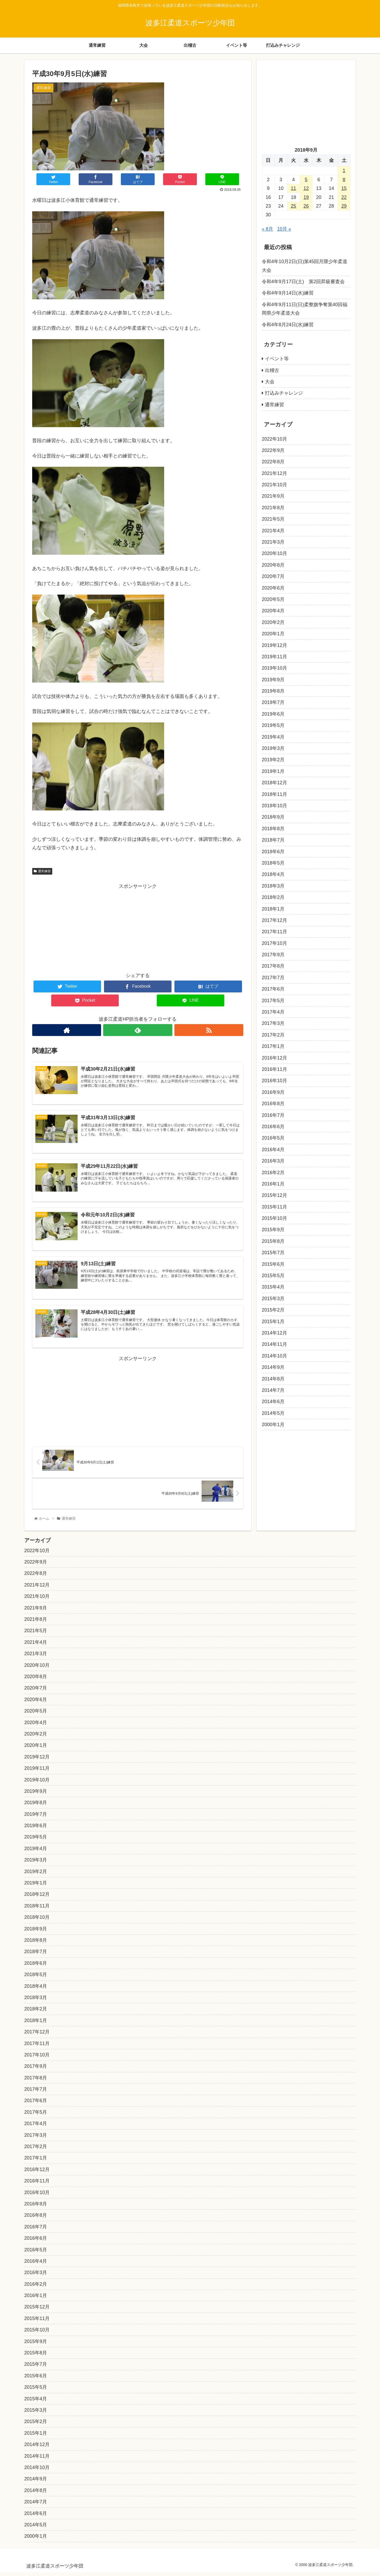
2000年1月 (273, 1424)
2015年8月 (273, 1241)
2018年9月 (273, 817)
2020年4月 (273, 610)
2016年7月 (273, 1115)
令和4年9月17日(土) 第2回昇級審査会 (303, 281)
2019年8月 (273, 691)
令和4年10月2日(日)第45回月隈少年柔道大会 (304, 266)
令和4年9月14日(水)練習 (288, 293)
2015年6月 (273, 1264)
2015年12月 (274, 1195)
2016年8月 (273, 1103)
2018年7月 (273, 840)
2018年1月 (273, 909)
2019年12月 (274, 645)
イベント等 (277, 358)
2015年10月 (274, 1218)
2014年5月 (273, 1413)
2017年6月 (273, 989)
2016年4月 (273, 1149)
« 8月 (267, 229)
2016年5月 (273, 1138)
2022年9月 (273, 450)
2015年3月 (273, 1298)
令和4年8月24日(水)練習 (288, 324)
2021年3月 (273, 542)
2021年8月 (273, 507)
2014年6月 (273, 1401)
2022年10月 (274, 439)
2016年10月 (274, 1080)
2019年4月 (273, 737)
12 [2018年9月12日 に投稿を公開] (306, 188)
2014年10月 (274, 1356)
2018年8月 (273, 828)
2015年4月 (273, 1287)
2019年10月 (274, 668)
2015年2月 (273, 1310)
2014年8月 (273, 1379)
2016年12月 (274, 1058)
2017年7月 (273, 977)
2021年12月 (274, 473)
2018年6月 (273, 851)
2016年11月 (274, 1069)
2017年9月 (273, 954)
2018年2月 (273, 897)
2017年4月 (273, 1012)
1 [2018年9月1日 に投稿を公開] (344, 170)
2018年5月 (273, 863)
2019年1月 (273, 771)
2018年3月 (273, 886)
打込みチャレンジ (284, 393)
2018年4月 (273, 874)
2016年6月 (273, 1126)
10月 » (284, 229)
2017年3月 (273, 1023)
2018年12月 (274, 782)
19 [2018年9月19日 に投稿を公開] (306, 197)
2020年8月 (273, 565)
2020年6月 (273, 588)
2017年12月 (274, 920)
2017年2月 (273, 1035)
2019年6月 (273, 714)
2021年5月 (273, 519)
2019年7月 (273, 702)
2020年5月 (273, 599)
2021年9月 (273, 496)
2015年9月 (273, 1229)
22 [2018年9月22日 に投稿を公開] (344, 197)
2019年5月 (273, 725)
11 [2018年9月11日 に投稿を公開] (293, 188)
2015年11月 (274, 1207)
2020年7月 (273, 576)
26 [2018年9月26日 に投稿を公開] (306, 206)
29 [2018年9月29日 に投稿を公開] (344, 206)
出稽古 (272, 370)
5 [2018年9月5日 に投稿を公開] (306, 179)
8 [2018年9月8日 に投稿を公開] (344, 179)
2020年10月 (274, 553)
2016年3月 (273, 1161)
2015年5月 (273, 1275)
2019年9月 (273, 679)
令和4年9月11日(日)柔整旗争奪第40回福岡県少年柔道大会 (304, 309)
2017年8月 (273, 966)
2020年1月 (273, 633)
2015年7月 (273, 1252)
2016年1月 (273, 1184)
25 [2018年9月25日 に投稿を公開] (293, 206)
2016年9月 (273, 1092)
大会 (269, 381)
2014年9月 (273, 1367)
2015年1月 (273, 1321)
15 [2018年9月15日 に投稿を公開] (344, 188)
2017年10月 (274, 943)
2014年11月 (274, 1344)
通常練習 (42, 871)
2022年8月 (273, 461)
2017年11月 (274, 931)
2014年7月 (273, 1390)
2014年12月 (274, 1333)
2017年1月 (273, 1046)
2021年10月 (274, 484)
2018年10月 (274, 805)
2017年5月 (273, 1000)
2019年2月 (273, 759)
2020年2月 (273, 622)
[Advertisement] (137, 927)
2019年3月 (273, 748)
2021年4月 (273, 530)
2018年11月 (274, 794)
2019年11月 (274, 656)
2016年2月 (273, 1172)
